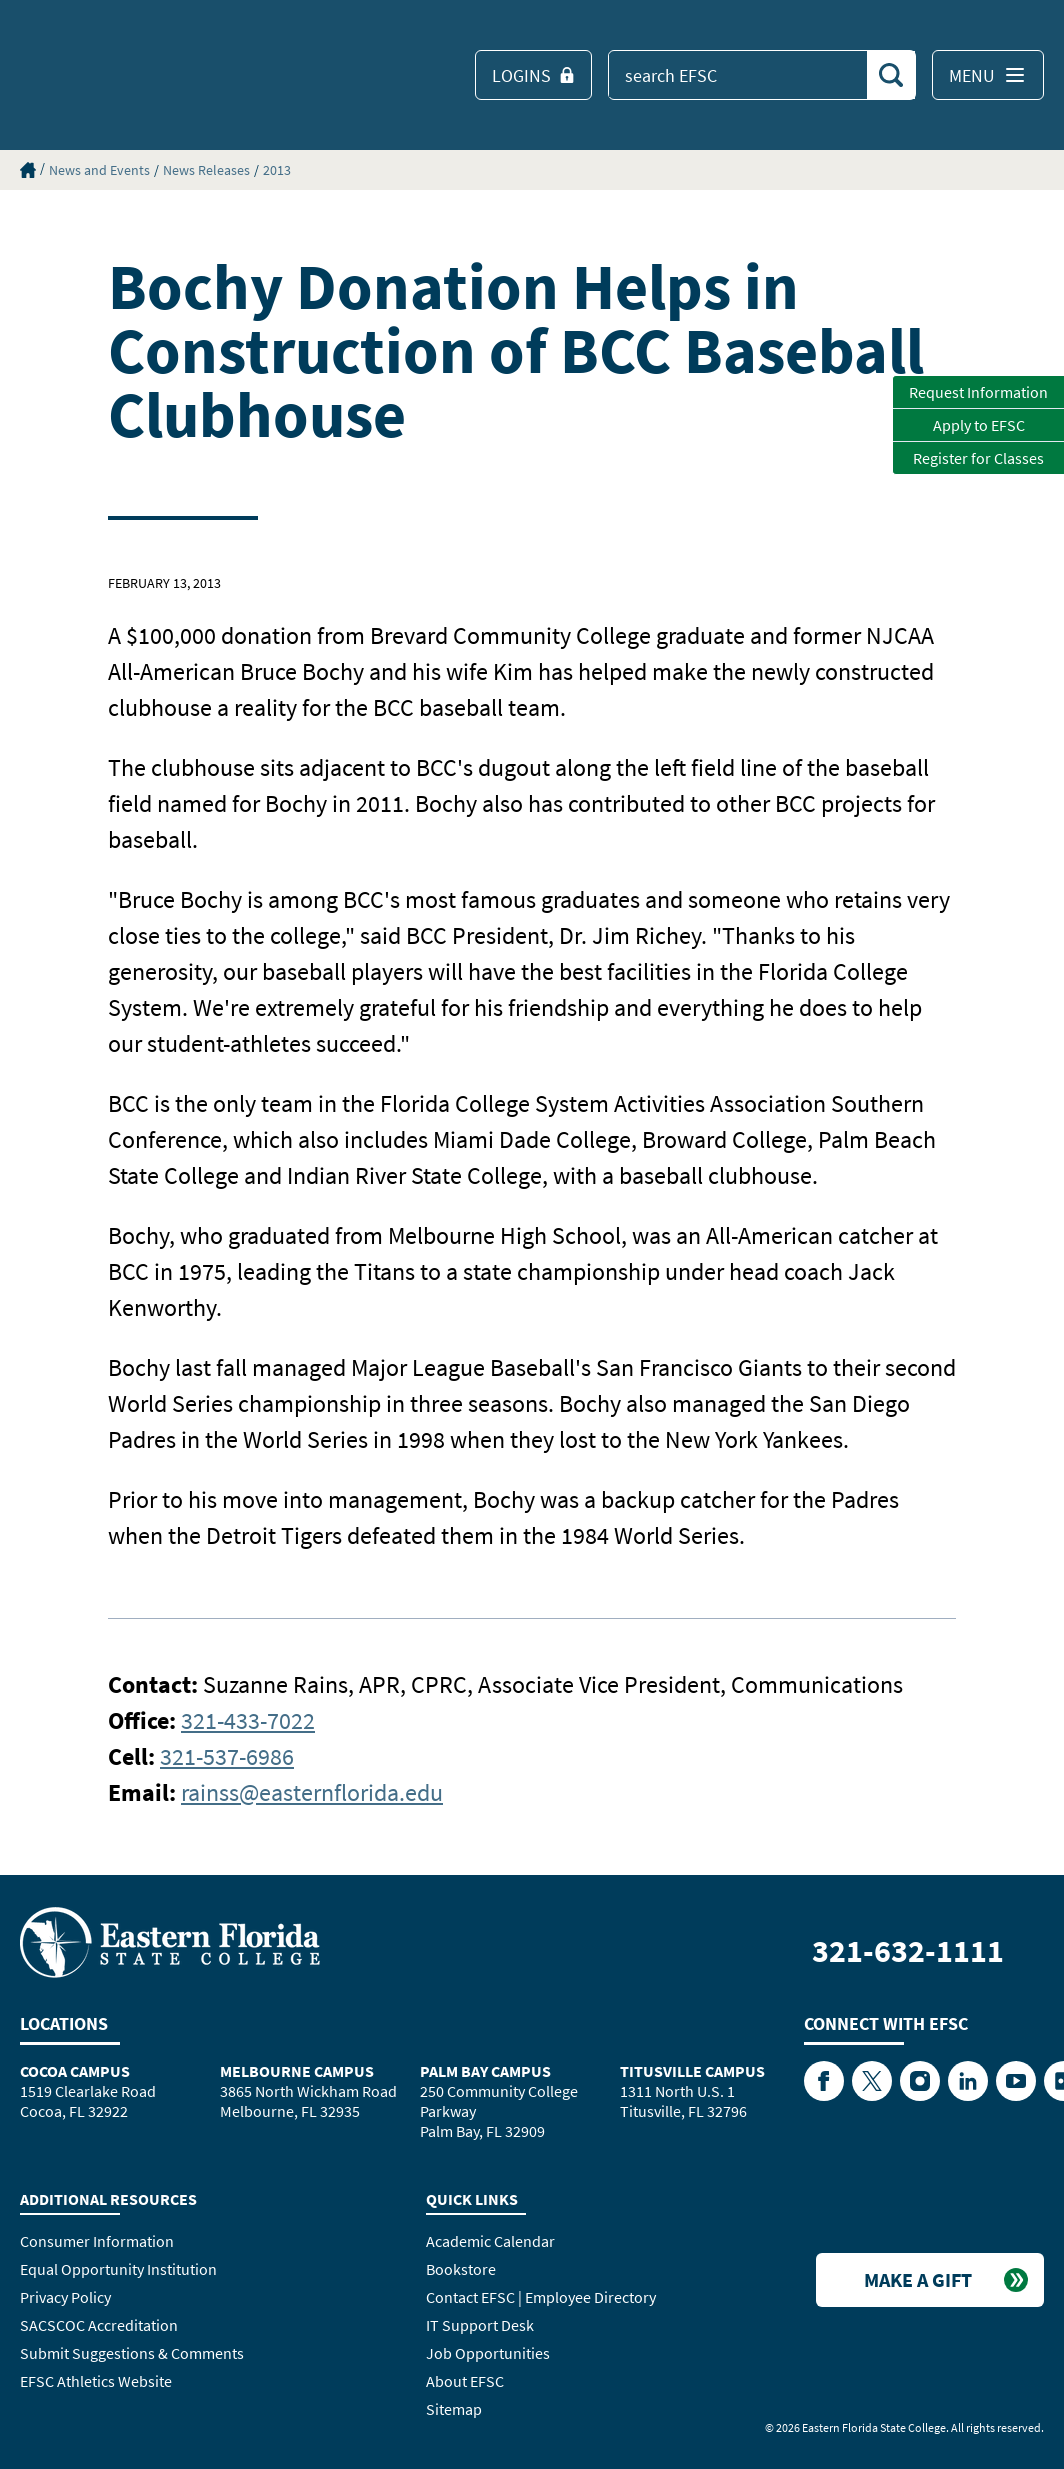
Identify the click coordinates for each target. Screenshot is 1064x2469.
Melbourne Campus (297, 2071)
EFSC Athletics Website (96, 2381)
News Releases (206, 170)
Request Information (978, 392)
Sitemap (454, 2409)
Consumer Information (97, 2241)
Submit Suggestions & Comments (132, 2353)
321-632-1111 (908, 1951)
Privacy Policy (65, 2297)
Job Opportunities (488, 2353)
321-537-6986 (227, 1756)
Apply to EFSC (979, 425)
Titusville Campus (692, 2071)
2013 (277, 170)
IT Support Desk (480, 2325)
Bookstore (461, 2269)
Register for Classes (978, 458)
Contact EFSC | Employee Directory (541, 2297)
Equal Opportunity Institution (118, 2269)
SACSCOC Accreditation (99, 2325)
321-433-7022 (248, 1720)
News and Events (99, 170)
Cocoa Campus (75, 2071)
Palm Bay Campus (485, 2071)
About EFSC (465, 2381)
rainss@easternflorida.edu (312, 1792)
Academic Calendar (490, 2241)
